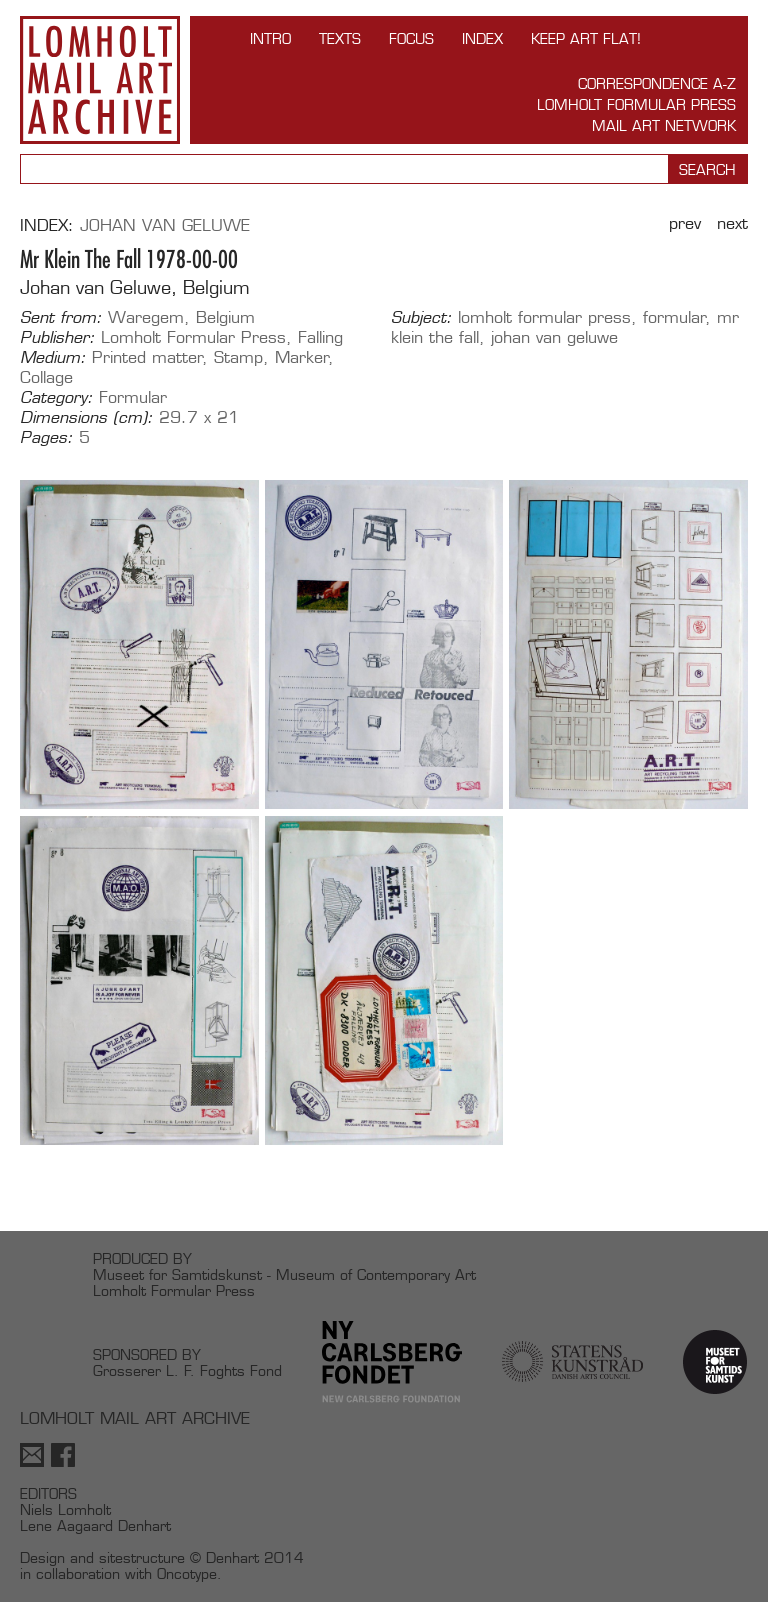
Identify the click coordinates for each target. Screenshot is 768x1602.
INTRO (270, 38)
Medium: (53, 358)
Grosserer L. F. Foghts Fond (187, 1370)
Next (732, 223)
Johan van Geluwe (165, 225)
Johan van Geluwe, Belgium (135, 287)
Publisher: (57, 338)
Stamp (238, 357)
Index (482, 38)
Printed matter (147, 357)
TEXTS (340, 38)
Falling (320, 337)
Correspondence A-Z (657, 83)
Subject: (421, 318)
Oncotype (187, 1573)
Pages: (46, 438)
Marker (302, 357)
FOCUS (411, 38)
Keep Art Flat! (586, 38)
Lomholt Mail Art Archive (100, 80)
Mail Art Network (664, 125)
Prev (685, 223)
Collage (46, 377)
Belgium (225, 317)
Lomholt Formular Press (636, 104)
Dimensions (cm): (86, 418)
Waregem (146, 317)
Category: (56, 398)
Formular (133, 397)
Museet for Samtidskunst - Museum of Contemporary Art (284, 1274)
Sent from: (61, 318)
